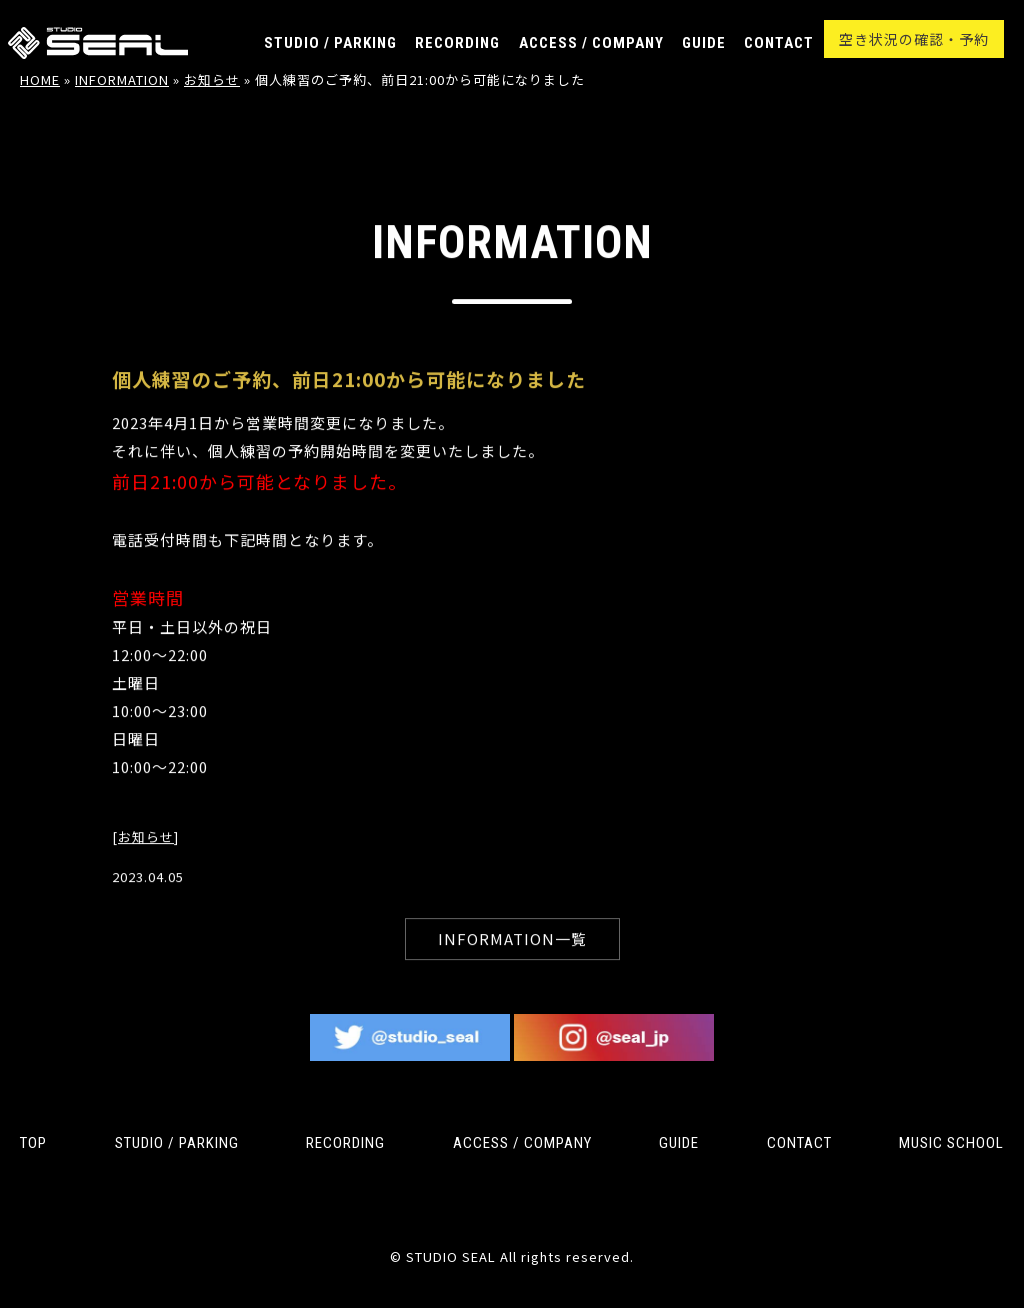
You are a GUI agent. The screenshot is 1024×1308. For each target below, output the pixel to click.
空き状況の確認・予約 (914, 39)
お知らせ (146, 854)
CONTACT (779, 43)
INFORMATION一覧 (512, 956)
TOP (33, 1143)
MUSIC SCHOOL (951, 1143)
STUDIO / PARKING (330, 43)
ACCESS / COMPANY (591, 43)
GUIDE (704, 43)
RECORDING (457, 43)
